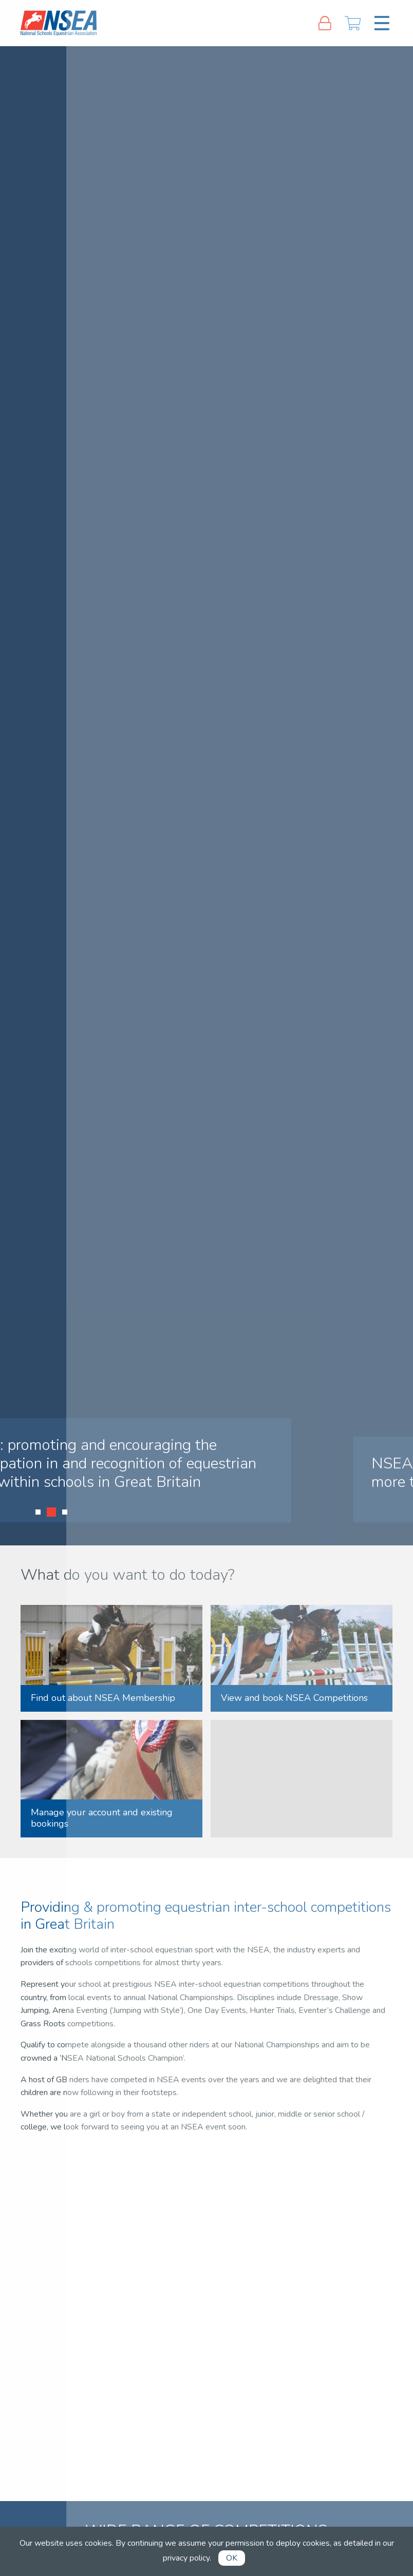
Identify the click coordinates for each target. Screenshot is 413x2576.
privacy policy (186, 2558)
